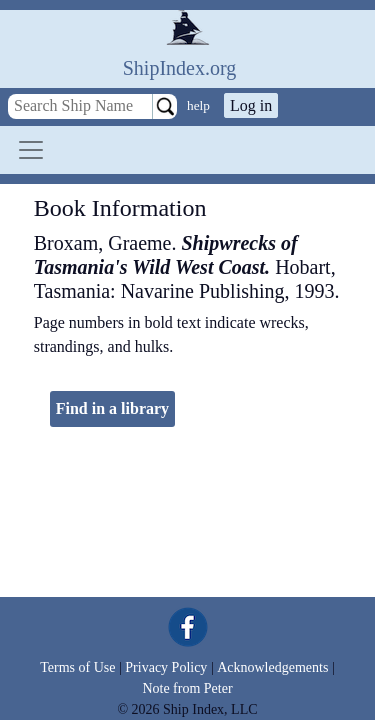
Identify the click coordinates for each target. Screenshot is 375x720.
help (198, 105)
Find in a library (112, 408)
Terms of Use (77, 667)
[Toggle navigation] (31, 150)
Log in (251, 105)
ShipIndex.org (180, 68)
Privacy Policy (166, 667)
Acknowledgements (272, 667)
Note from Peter (187, 688)
